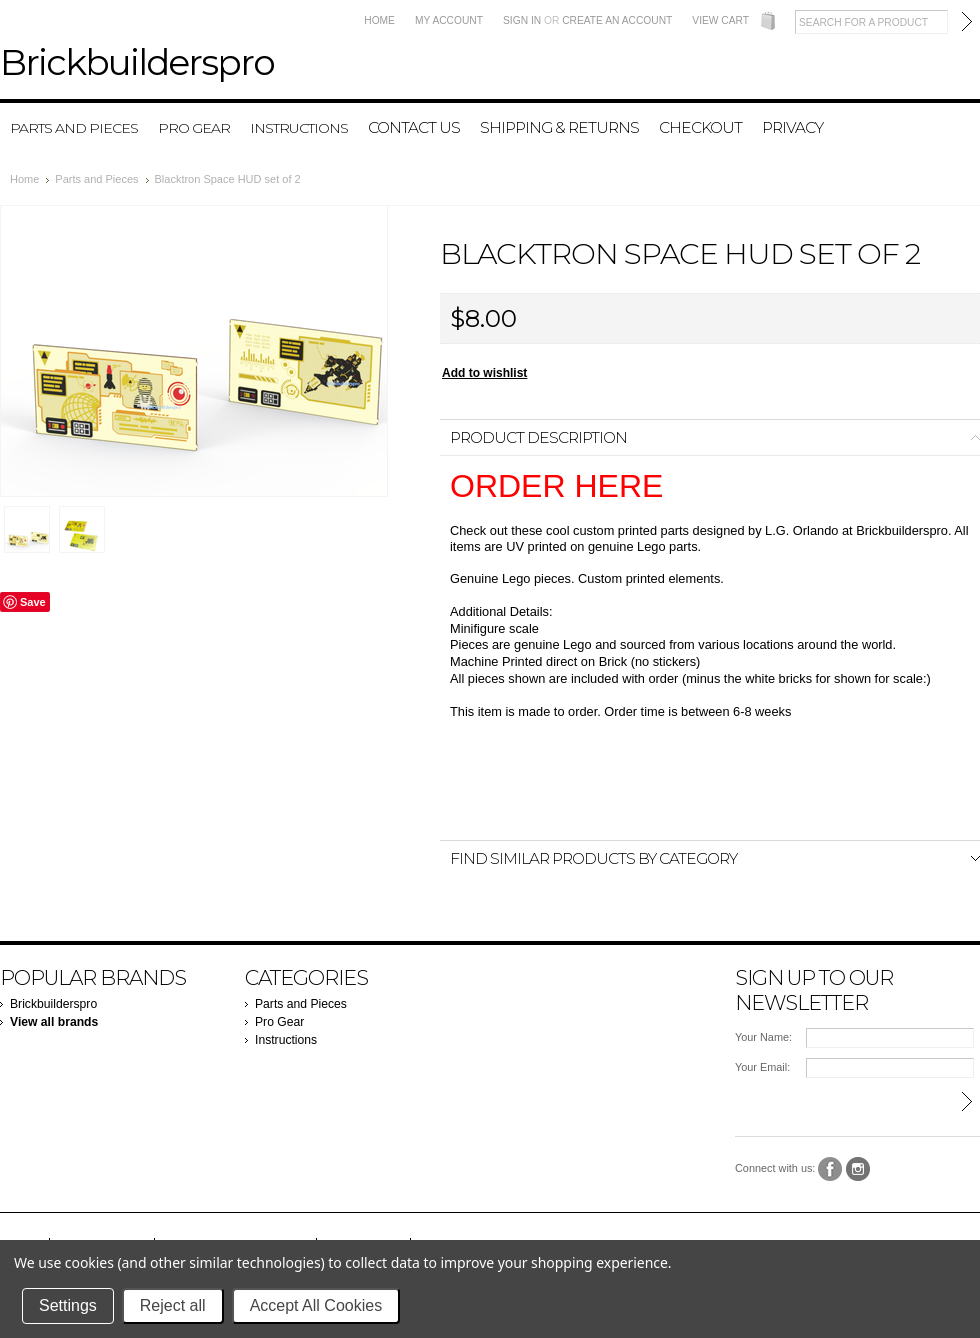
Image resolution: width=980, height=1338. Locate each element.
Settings (68, 1305)
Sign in (522, 20)
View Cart (720, 20)
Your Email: (762, 1067)
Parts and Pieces (74, 128)
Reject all (173, 1305)
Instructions (299, 128)
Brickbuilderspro (53, 1004)
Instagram (858, 1169)
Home (379, 20)
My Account (449, 20)
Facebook (830, 1169)
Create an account (617, 20)
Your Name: (763, 1037)
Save (33, 602)
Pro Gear (194, 128)
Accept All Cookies (316, 1305)
